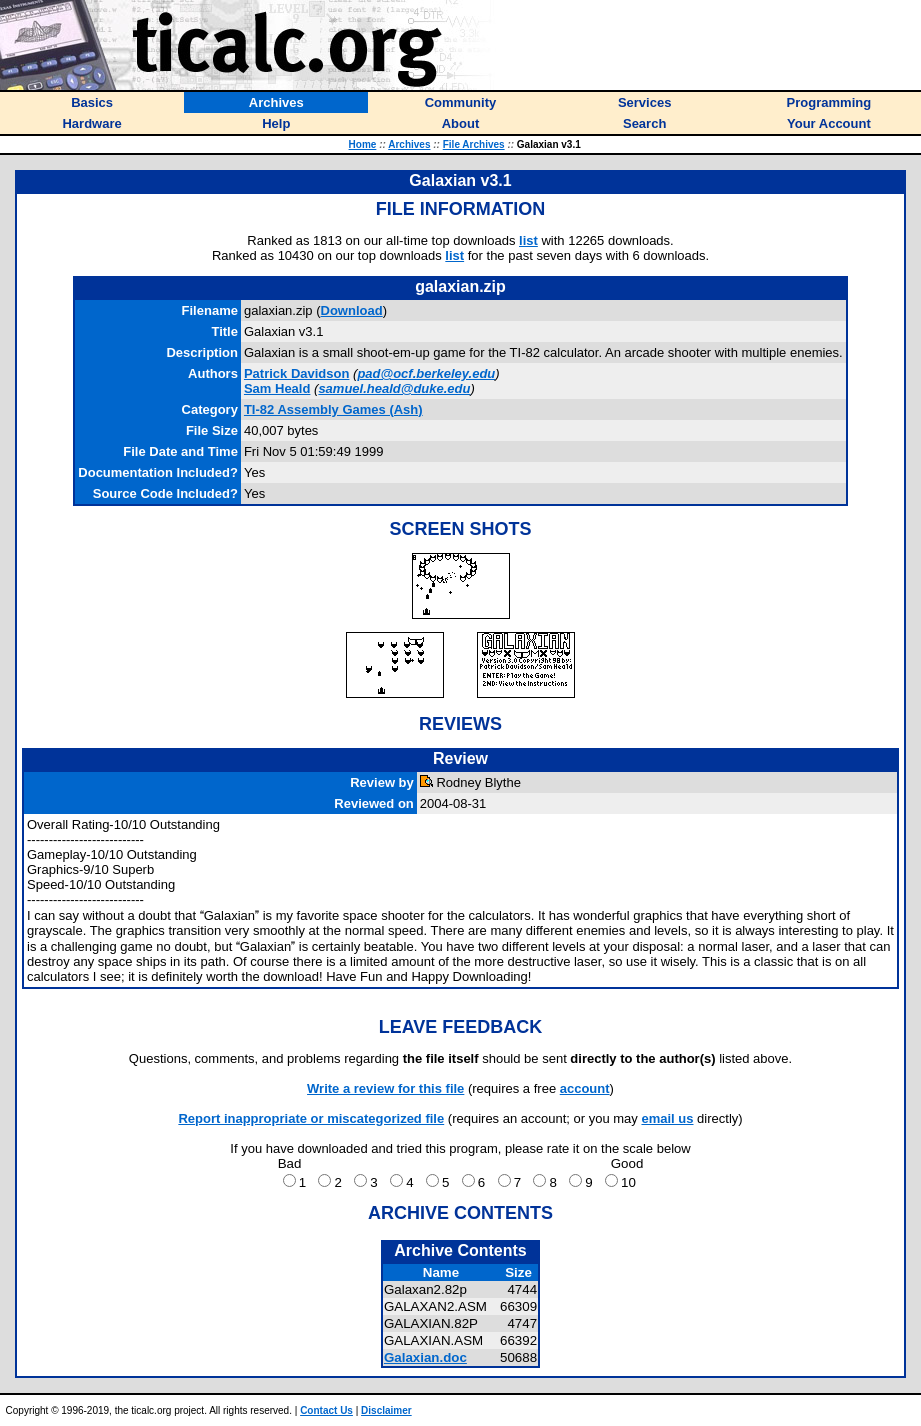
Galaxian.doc (425, 1357)
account (585, 1088)
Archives (409, 144)
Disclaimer (386, 1410)
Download (352, 310)
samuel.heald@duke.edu (394, 388)
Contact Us (326, 1410)
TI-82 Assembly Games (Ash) (333, 409)
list (528, 240)
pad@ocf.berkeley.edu (426, 373)
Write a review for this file (385, 1088)
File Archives (474, 144)
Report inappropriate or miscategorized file (311, 1118)
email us (667, 1118)
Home (363, 144)
